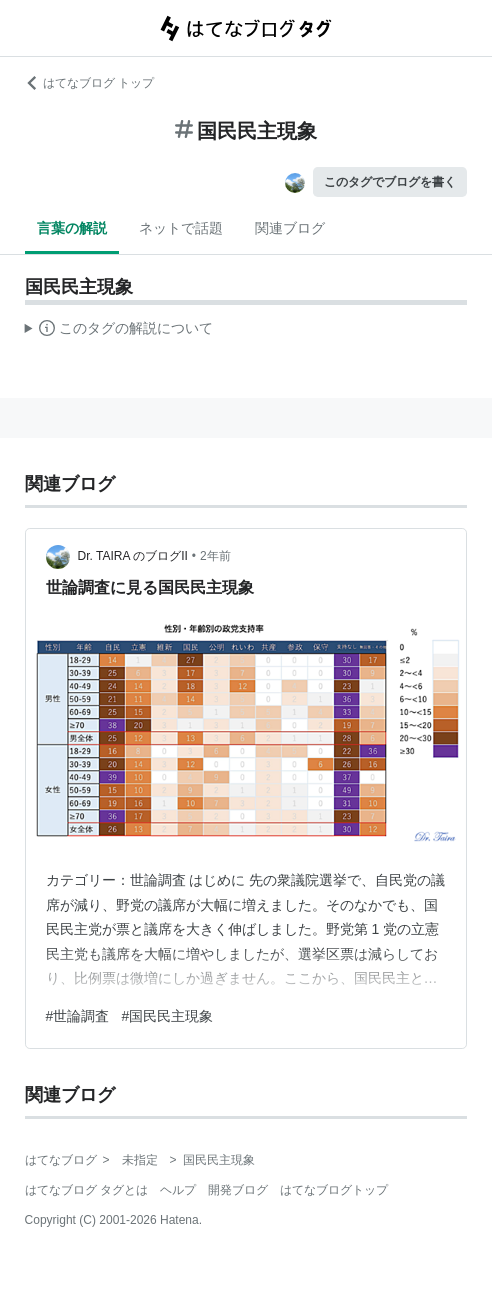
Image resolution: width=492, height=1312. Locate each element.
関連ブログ (290, 228)
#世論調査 (78, 1016)
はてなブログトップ (334, 1190)
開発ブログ (238, 1190)
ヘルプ (178, 1190)
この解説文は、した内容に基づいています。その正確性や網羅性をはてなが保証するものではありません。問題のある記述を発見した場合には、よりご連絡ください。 (119, 331)
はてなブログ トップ (89, 83)
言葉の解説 (72, 228)
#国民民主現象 (167, 1016)
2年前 (215, 556)
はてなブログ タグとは (86, 1190)
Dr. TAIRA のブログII (133, 556)
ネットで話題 (181, 228)
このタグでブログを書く (390, 182)
